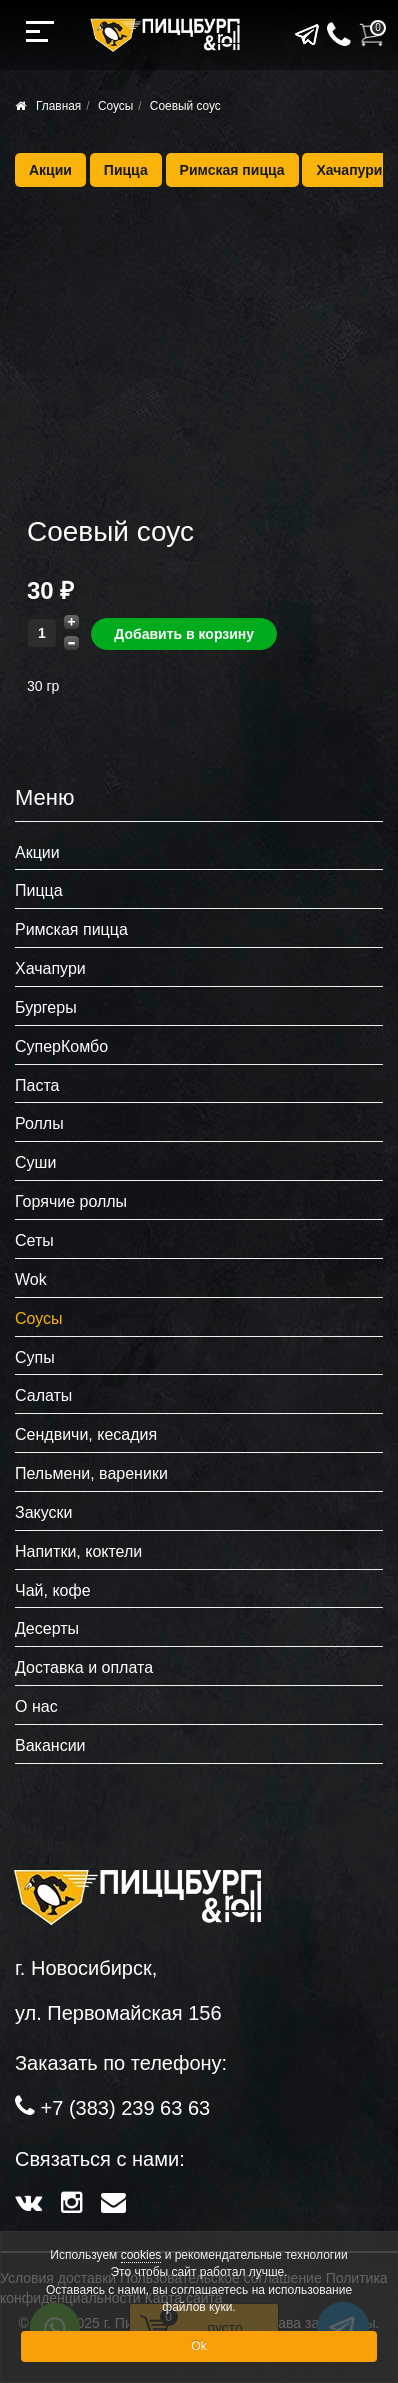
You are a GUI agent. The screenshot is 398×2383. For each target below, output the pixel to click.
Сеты (34, 1240)
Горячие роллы (71, 1201)
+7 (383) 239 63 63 (126, 2108)
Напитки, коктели (78, 1551)
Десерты (47, 1628)
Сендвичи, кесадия (86, 1434)
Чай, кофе (53, 1590)
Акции (50, 170)
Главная (58, 106)
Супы (35, 1357)
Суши (35, 1162)
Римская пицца (232, 170)
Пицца (126, 170)
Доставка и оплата (84, 1667)
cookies (141, 2255)
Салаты (43, 1395)
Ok (198, 2346)
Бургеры (46, 1007)
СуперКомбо (61, 1046)
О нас (36, 1706)
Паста (37, 1085)
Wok (31, 1279)
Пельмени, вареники (91, 1473)
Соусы (115, 106)
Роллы (39, 1123)
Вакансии (50, 1745)
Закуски (44, 1512)
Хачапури (349, 170)
